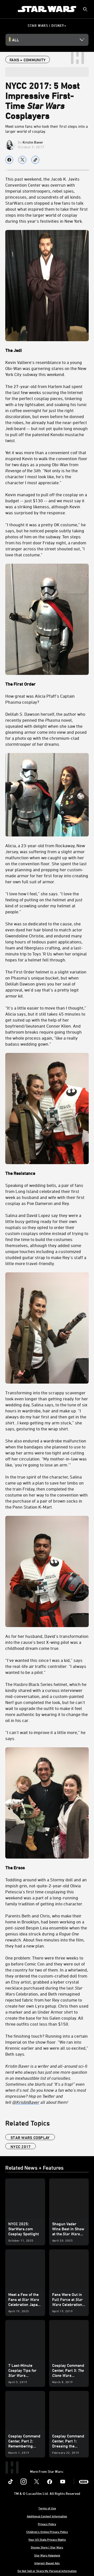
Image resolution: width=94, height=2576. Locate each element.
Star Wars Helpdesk (47, 2555)
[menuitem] (8, 9)
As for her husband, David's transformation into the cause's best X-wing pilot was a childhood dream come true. (46, 1642)
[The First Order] (47, 684)
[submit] (85, 9)
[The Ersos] (47, 1868)
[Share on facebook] (9, 160)
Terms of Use (47, 2508)
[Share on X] (22, 160)
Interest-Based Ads (47, 2563)
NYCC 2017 (21, 2146)
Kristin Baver (33, 142)
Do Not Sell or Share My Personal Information (47, 2570)
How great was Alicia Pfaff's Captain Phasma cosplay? (40, 698)
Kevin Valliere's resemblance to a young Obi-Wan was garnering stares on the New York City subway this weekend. (45, 368)
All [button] (15, 40)
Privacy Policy (47, 2524)
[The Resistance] (47, 1173)
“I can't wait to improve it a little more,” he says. (45, 1735)
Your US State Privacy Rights (47, 2539)
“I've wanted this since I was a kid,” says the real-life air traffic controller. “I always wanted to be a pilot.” (45, 1666)
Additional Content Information (47, 2516)
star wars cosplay (30, 2137)
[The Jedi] (47, 350)
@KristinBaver (25, 2102)
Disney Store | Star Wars (47, 2547)
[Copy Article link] (35, 160)
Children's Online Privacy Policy (47, 2531)
